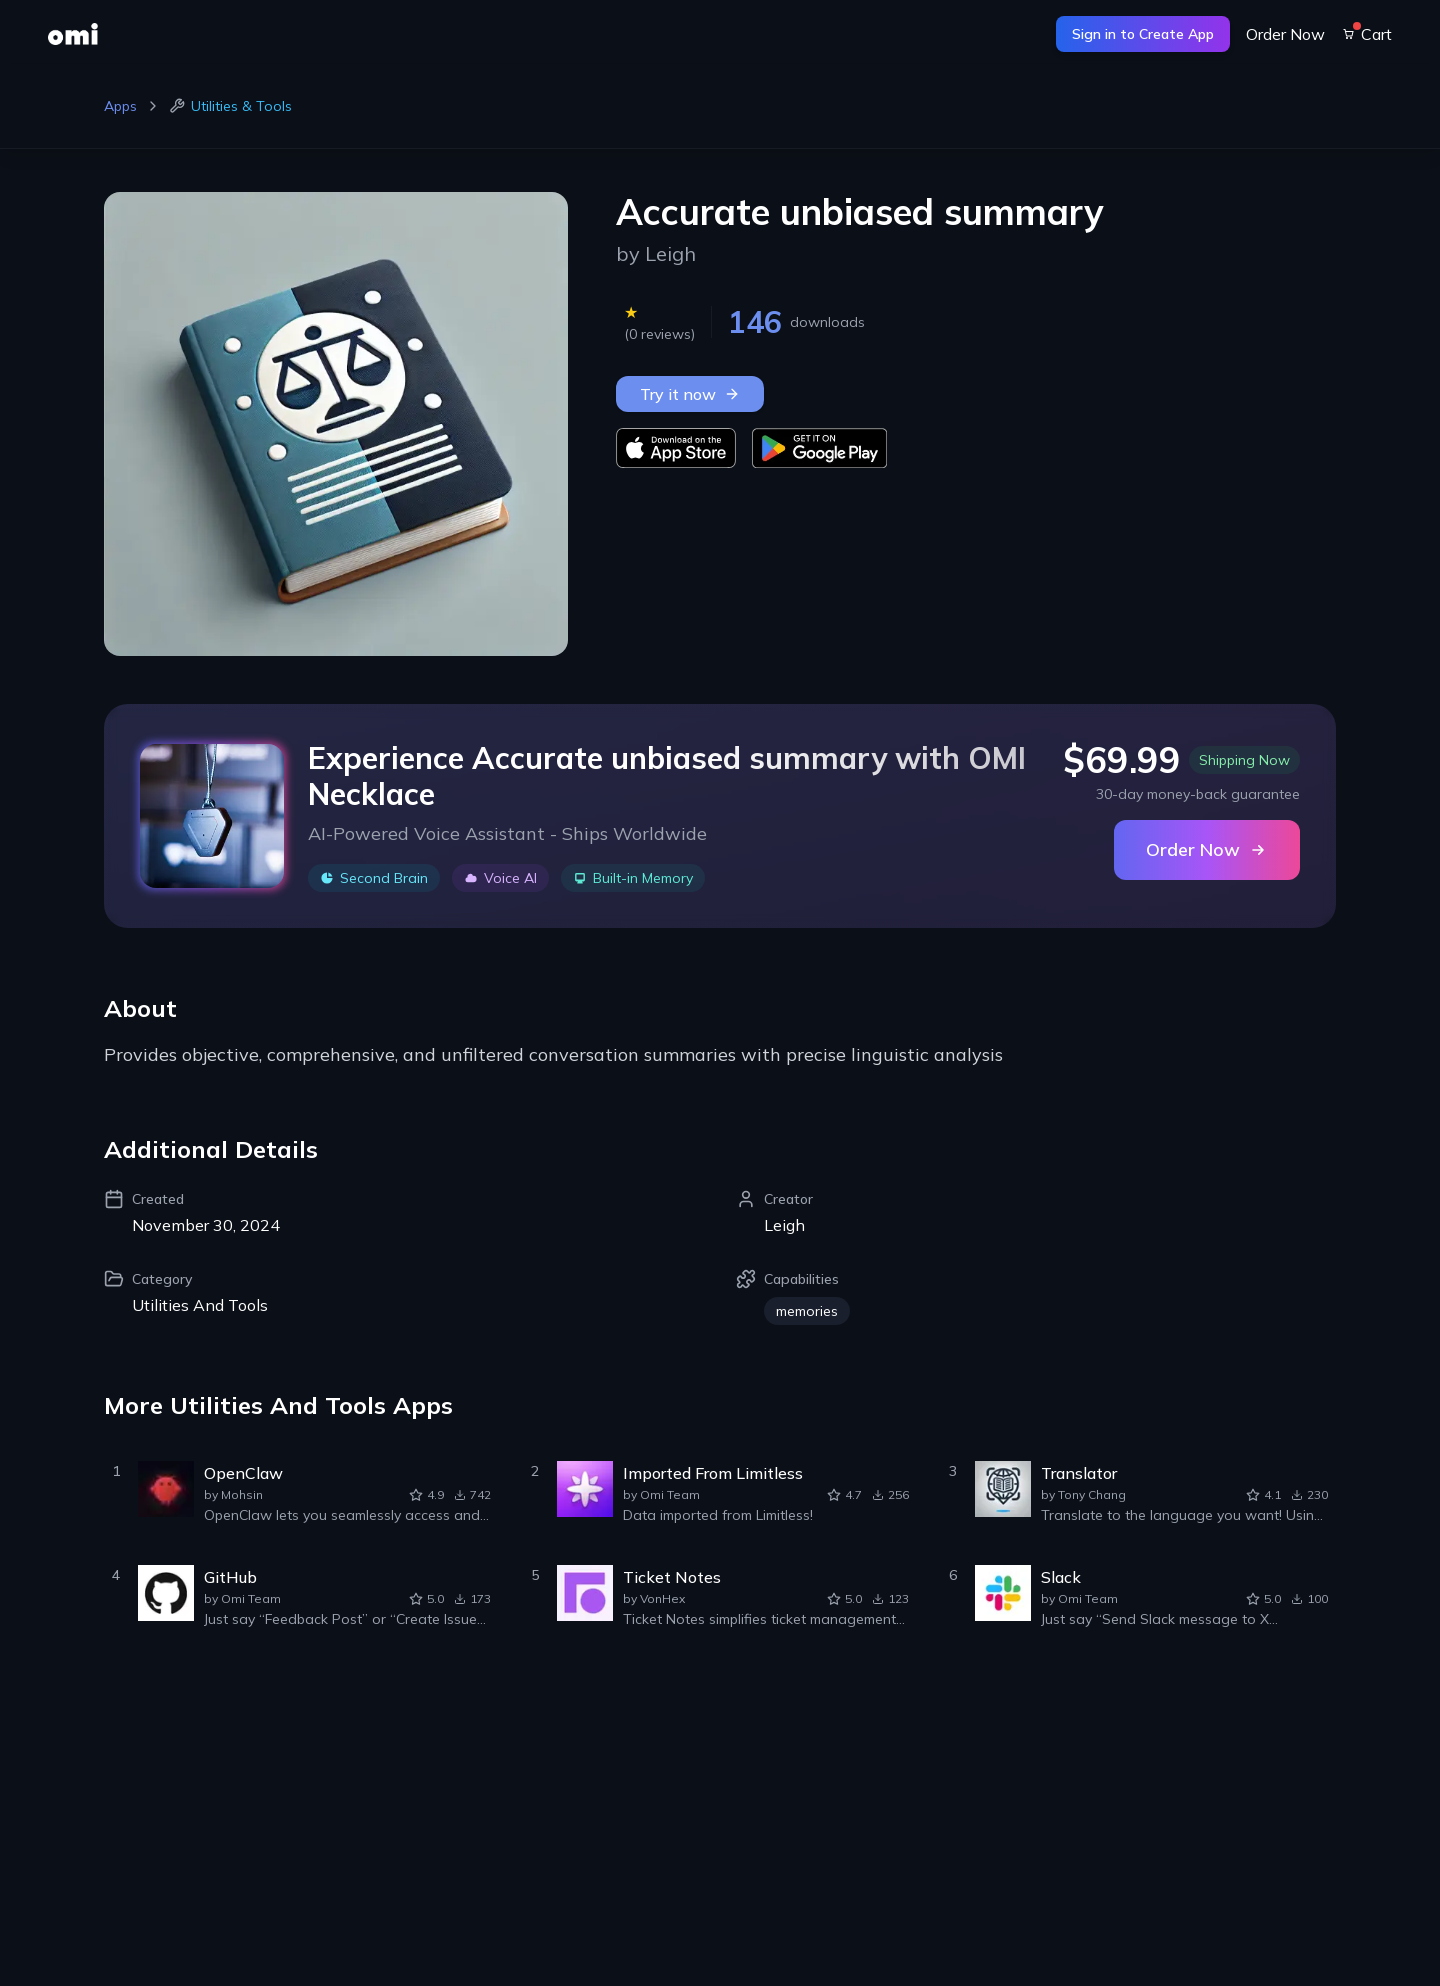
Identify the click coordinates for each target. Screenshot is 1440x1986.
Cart (1366, 34)
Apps (120, 106)
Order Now (1285, 34)
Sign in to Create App (1143, 34)
